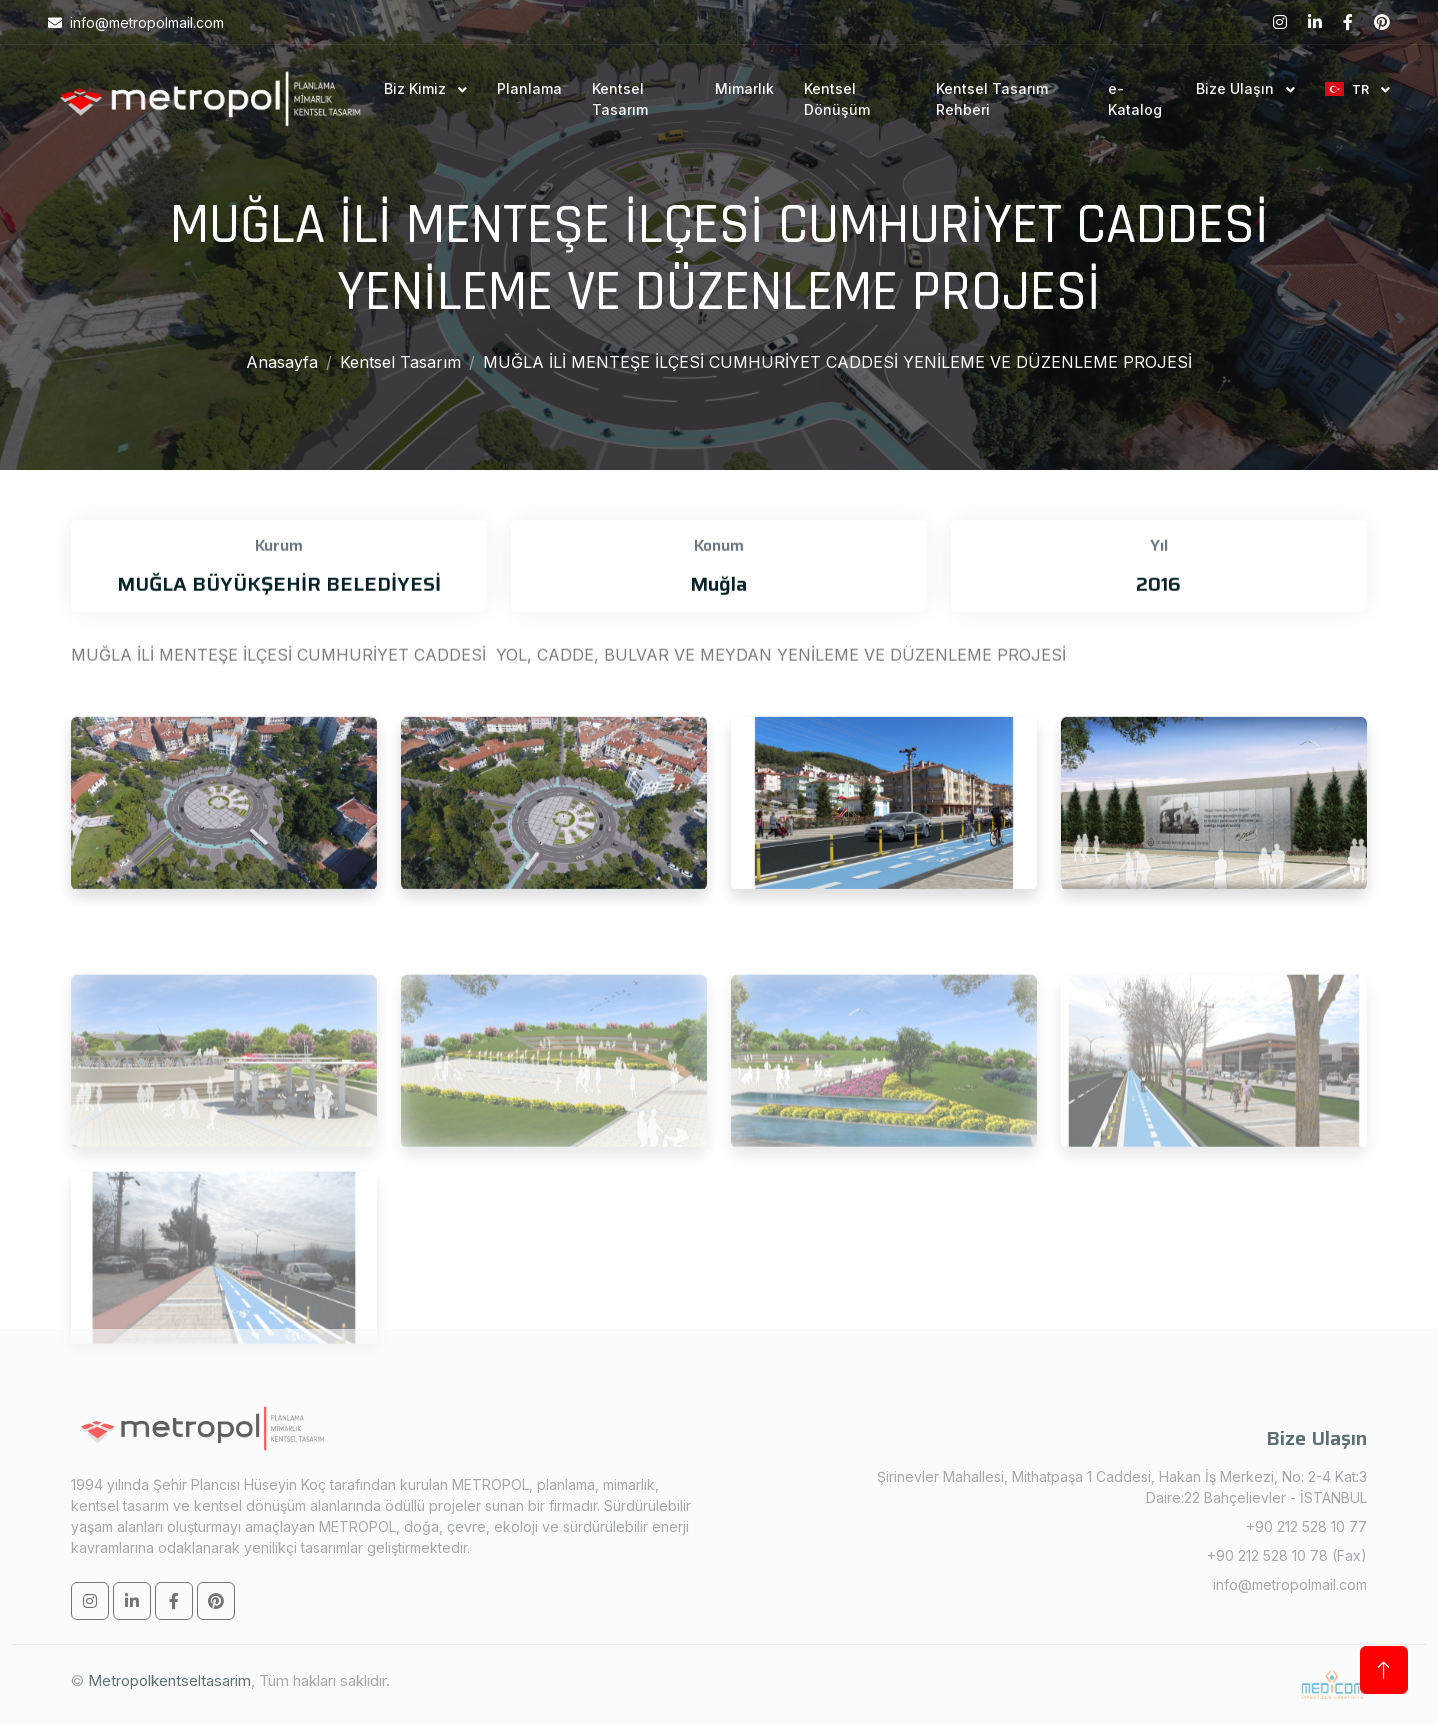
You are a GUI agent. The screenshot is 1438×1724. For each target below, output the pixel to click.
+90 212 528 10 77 (1306, 1526)
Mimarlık (744, 88)
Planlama (529, 88)
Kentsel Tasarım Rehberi (992, 99)
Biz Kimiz (417, 88)
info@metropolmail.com (1290, 1584)
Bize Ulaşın (1237, 88)
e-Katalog (1135, 99)
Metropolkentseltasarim (169, 1680)
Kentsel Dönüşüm (837, 99)
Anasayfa (282, 362)
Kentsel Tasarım (620, 99)
